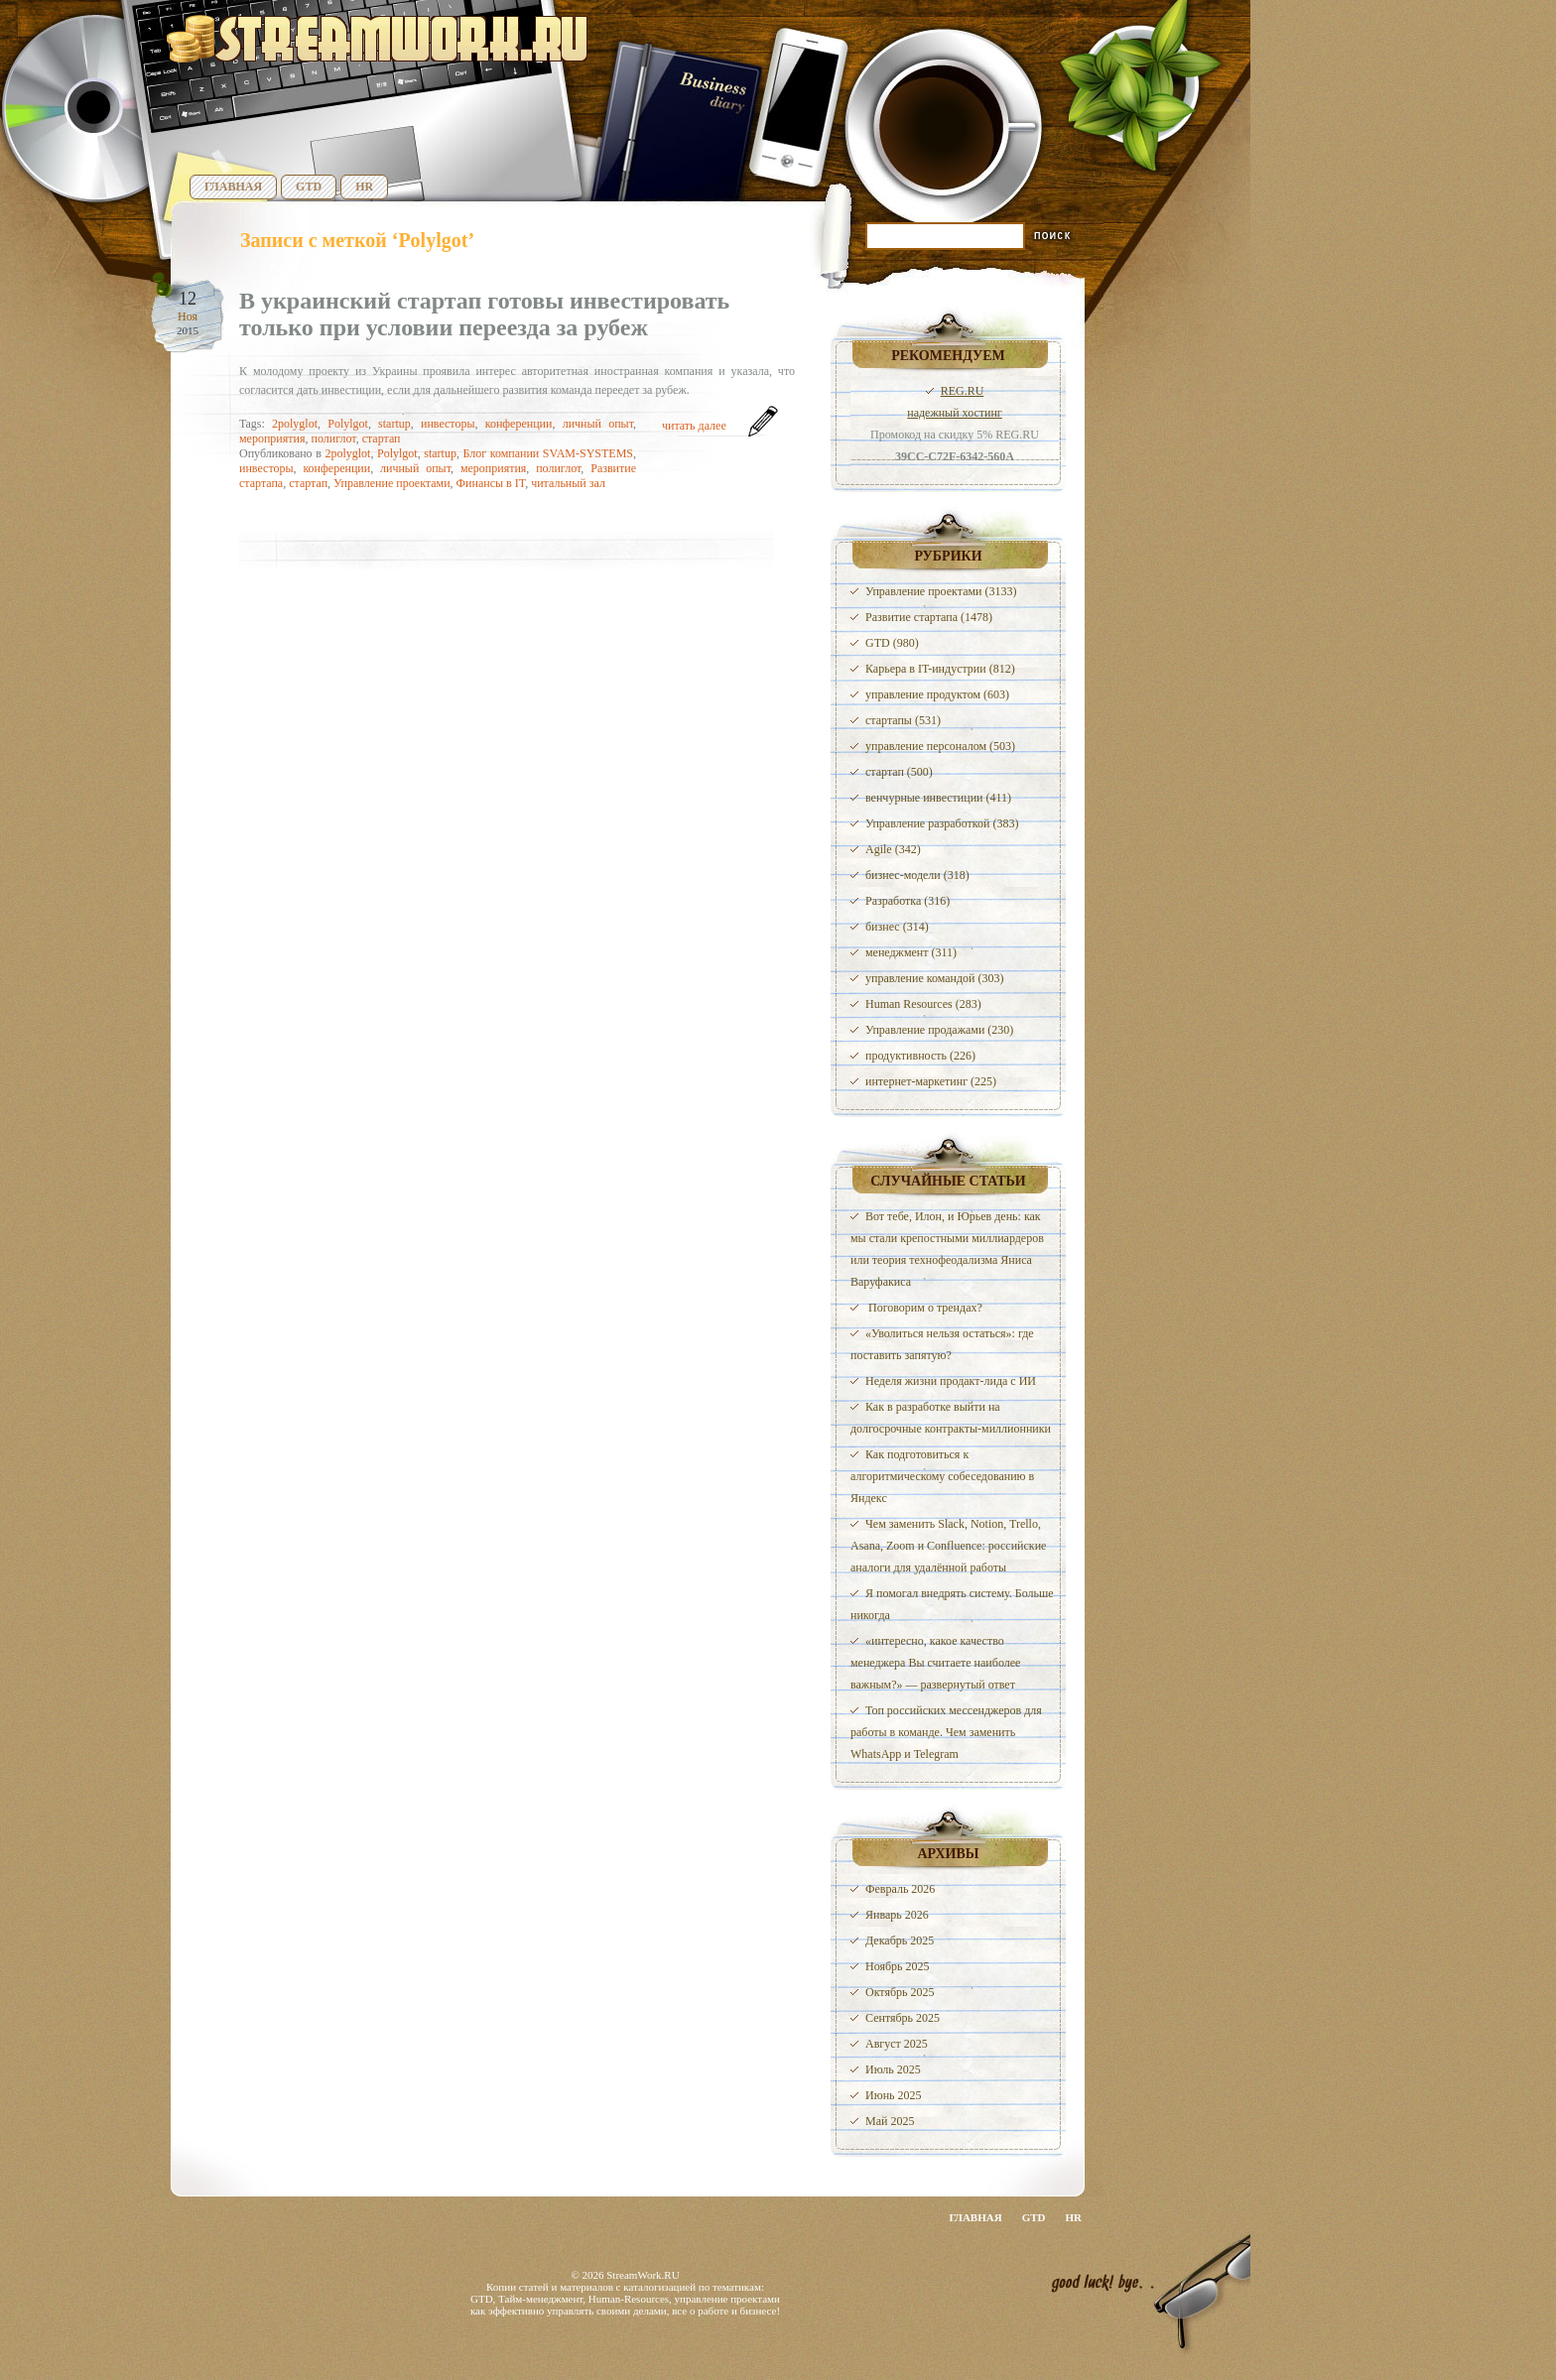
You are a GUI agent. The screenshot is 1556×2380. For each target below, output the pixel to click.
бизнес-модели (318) (917, 875)
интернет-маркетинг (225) (930, 1081)
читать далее (694, 426)
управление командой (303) (934, 978)
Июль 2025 (893, 2069)
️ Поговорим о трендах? (923, 1308)
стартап (381, 438)
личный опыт (598, 424)
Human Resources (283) (923, 1004)
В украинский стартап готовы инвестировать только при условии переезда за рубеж (484, 314)
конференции (519, 424)
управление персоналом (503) (940, 746)
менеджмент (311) (911, 952)
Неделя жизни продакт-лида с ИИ (950, 1381)
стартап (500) (899, 772)
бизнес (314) (897, 927)
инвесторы (448, 424)
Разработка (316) (907, 901)
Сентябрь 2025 (902, 2018)
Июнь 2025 (893, 2095)
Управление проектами (391, 483)
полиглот (333, 438)
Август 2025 (896, 2044)
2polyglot (295, 424)
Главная (233, 186)
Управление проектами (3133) (940, 591)
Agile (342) (893, 849)
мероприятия (272, 438)
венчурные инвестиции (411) (938, 798)
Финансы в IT (491, 483)
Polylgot (347, 424)
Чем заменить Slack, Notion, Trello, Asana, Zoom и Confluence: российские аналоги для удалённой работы (948, 1545)
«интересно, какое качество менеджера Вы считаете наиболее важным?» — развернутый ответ (935, 1662)
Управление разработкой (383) (941, 823)
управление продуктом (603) (937, 694)
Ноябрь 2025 (897, 1966)
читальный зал (568, 483)
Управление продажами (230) (939, 1030)
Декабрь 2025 (899, 1940)
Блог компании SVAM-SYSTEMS (547, 453)
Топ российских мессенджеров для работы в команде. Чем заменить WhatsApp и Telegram (946, 1732)
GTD (309, 186)
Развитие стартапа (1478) (928, 617)
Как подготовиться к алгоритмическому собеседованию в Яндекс (942, 1476)
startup (394, 424)
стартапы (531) (903, 720)
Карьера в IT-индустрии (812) (940, 669)
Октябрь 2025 (900, 1992)
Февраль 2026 (900, 1889)
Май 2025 (889, 2121)
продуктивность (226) (920, 1056)
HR (364, 186)
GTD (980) (892, 643)
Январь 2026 (897, 1915)
